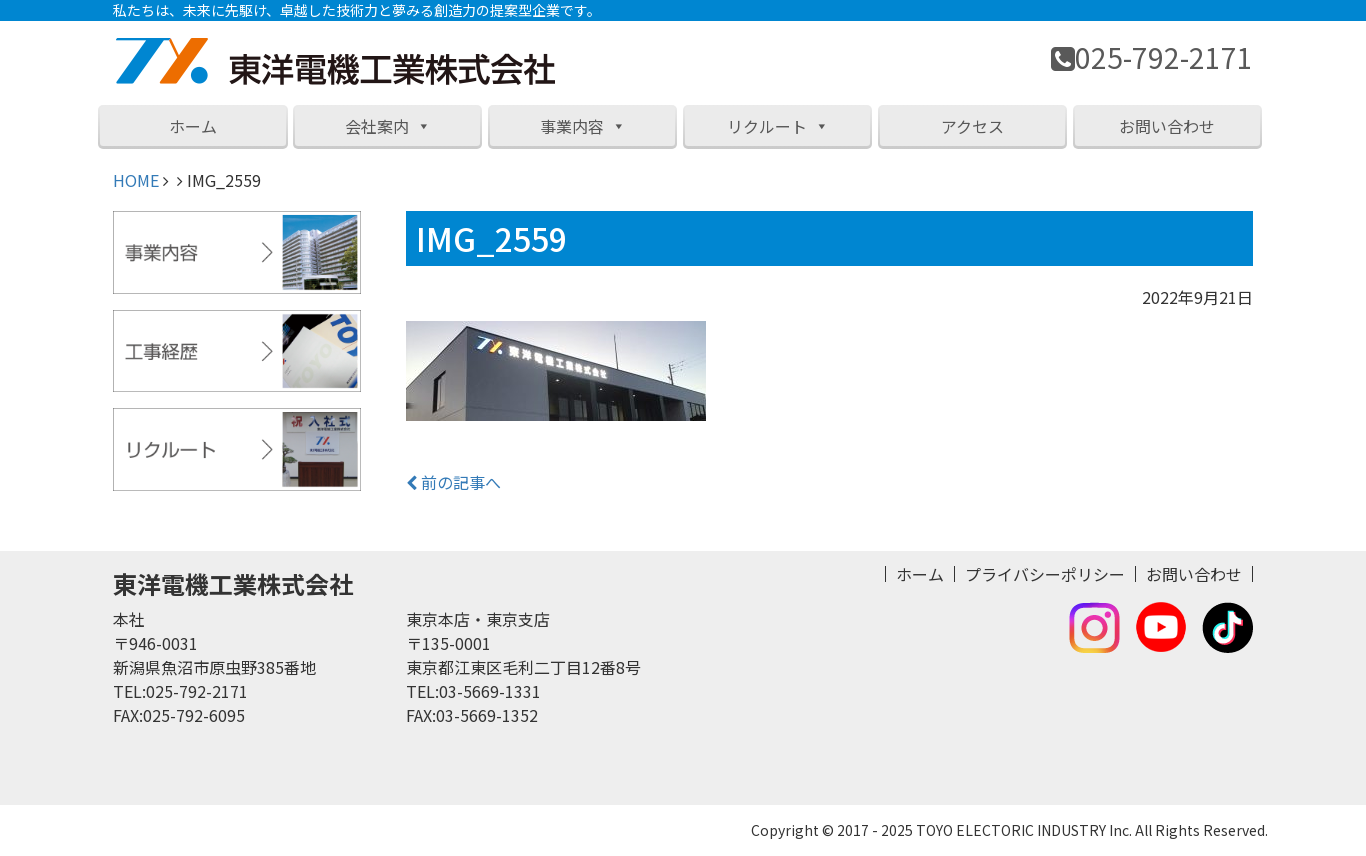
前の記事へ (453, 482)
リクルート (778, 126)
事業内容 (583, 126)
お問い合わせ (1167, 126)
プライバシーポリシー (1045, 574)
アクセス (972, 126)
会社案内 (388, 126)
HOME (136, 180)
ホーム (193, 126)
